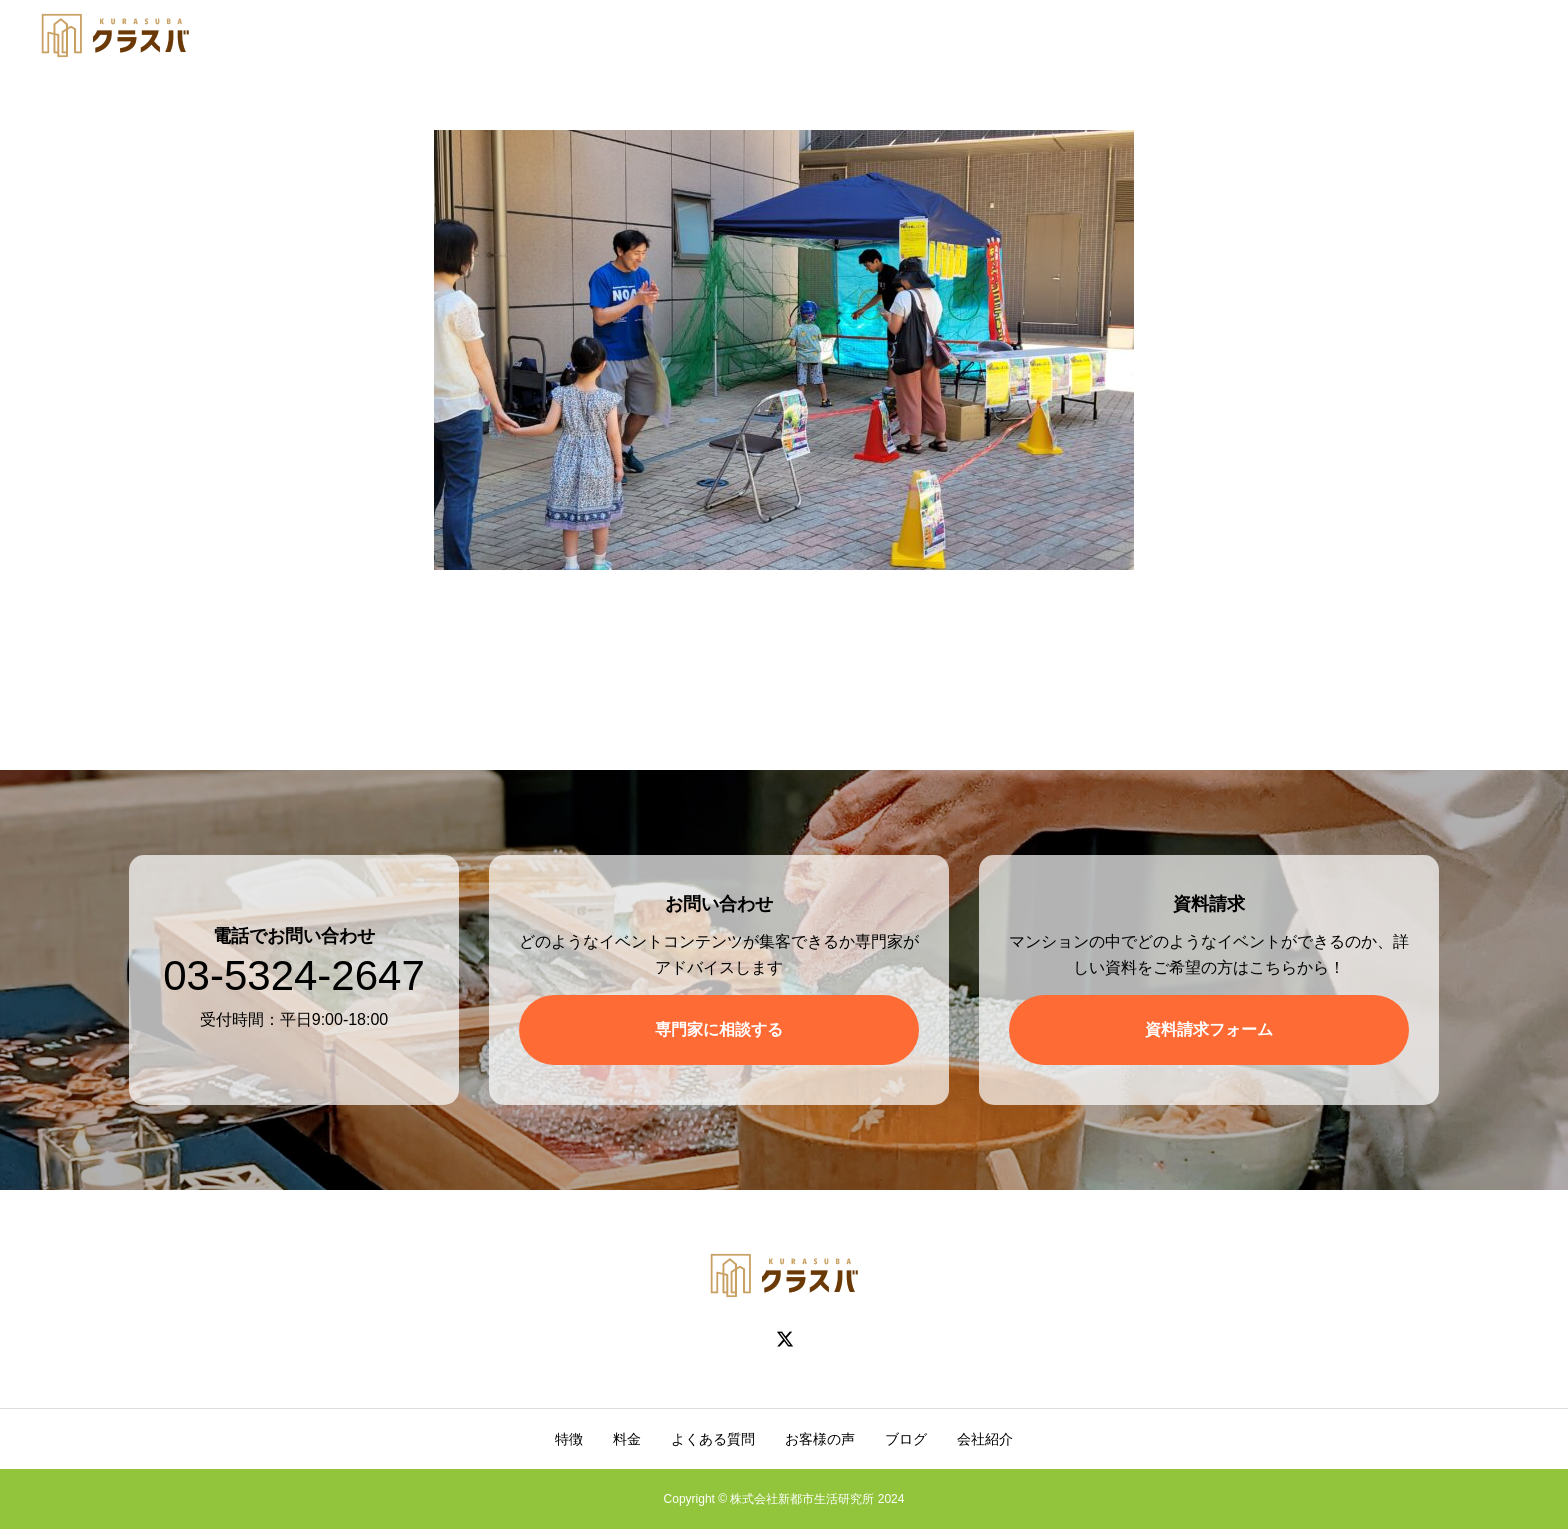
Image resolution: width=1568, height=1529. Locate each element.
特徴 (569, 1439)
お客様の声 (820, 1439)
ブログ (906, 1439)
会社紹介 (985, 1439)
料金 (627, 1439)
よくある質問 (713, 1439)
